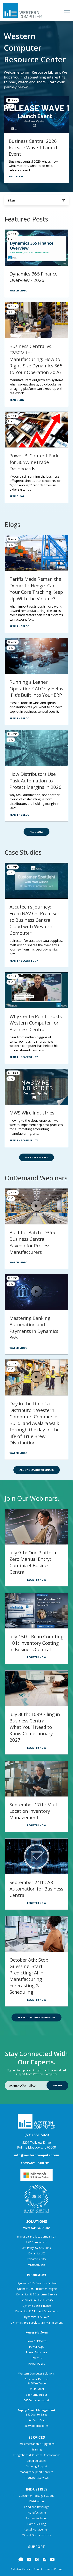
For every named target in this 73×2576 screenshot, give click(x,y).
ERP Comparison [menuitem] (36, 2242)
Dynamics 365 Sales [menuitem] (36, 2317)
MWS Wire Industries (32, 1112)
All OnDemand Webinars (36, 1470)
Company (28, 2163)
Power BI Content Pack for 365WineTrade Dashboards (34, 462)
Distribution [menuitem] (36, 2501)
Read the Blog (20, 626)
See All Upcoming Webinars (36, 2017)
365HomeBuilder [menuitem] (36, 2394)
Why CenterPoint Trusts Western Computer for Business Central (36, 1022)
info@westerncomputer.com (36, 2155)
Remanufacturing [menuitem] (36, 2518)
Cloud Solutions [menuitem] (36, 2461)
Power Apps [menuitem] (36, 2346)
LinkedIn (29, 2559)
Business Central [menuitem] (36, 2379)
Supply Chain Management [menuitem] (36, 2410)
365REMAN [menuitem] (36, 2389)
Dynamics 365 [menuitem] (36, 2274)
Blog (20, 2559)
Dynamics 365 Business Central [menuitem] (36, 2283)
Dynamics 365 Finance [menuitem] (36, 2305)
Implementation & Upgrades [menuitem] (37, 2444)
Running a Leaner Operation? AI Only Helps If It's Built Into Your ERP (36, 688)
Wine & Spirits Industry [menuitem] (36, 2535)
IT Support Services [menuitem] (36, 2477)
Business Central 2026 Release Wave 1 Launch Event (34, 147)
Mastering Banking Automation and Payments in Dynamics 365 (34, 1328)
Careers (43, 2163)
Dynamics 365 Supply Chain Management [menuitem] (36, 2322)
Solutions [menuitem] (36, 2221)
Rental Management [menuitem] (36, 2529)
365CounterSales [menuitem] (36, 2414)
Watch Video (18, 290)
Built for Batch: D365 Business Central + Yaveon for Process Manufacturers (32, 1242)
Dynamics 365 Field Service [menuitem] (36, 2300)
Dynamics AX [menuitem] (36, 2253)
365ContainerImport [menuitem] (36, 2400)
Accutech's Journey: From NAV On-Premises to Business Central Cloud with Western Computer (35, 919)
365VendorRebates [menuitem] (36, 2426)
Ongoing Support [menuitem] (36, 2466)
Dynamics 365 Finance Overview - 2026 (33, 276)
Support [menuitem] (36, 2546)
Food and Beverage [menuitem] (36, 2507)
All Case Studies (36, 1157)
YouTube (52, 2559)
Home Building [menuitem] (36, 2524)
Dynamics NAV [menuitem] (36, 2259)
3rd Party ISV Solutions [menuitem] (36, 2248)
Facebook (44, 2559)
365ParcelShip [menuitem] (36, 2420)
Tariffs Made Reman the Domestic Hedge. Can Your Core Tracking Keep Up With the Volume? (36, 589)
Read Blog (16, 176)
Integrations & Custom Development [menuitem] (36, 2455)
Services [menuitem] (36, 2437)
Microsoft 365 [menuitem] (36, 2264)
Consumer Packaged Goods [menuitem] (36, 2496)
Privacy (58, 2568)
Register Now (36, 1579)
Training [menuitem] (37, 2449)
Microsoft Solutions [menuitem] (36, 2228)
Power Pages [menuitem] (36, 2363)
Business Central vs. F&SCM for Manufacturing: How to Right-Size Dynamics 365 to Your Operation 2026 (36, 359)
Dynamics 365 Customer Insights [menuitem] (36, 2289)
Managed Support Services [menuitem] (36, 2472)
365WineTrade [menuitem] (36, 2383)
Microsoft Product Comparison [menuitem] (36, 2236)
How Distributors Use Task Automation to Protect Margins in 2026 (36, 780)
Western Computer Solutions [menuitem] (36, 2373)
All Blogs (36, 832)
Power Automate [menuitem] (36, 2352)
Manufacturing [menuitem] (36, 2512)
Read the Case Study (24, 960)
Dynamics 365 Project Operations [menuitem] (36, 2311)
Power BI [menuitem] (36, 2358)
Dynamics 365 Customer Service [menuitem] (36, 2294)
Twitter (37, 2559)
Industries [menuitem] (36, 2489)
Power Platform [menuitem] (37, 2332)
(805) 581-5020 (37, 2134)
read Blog (17, 496)
